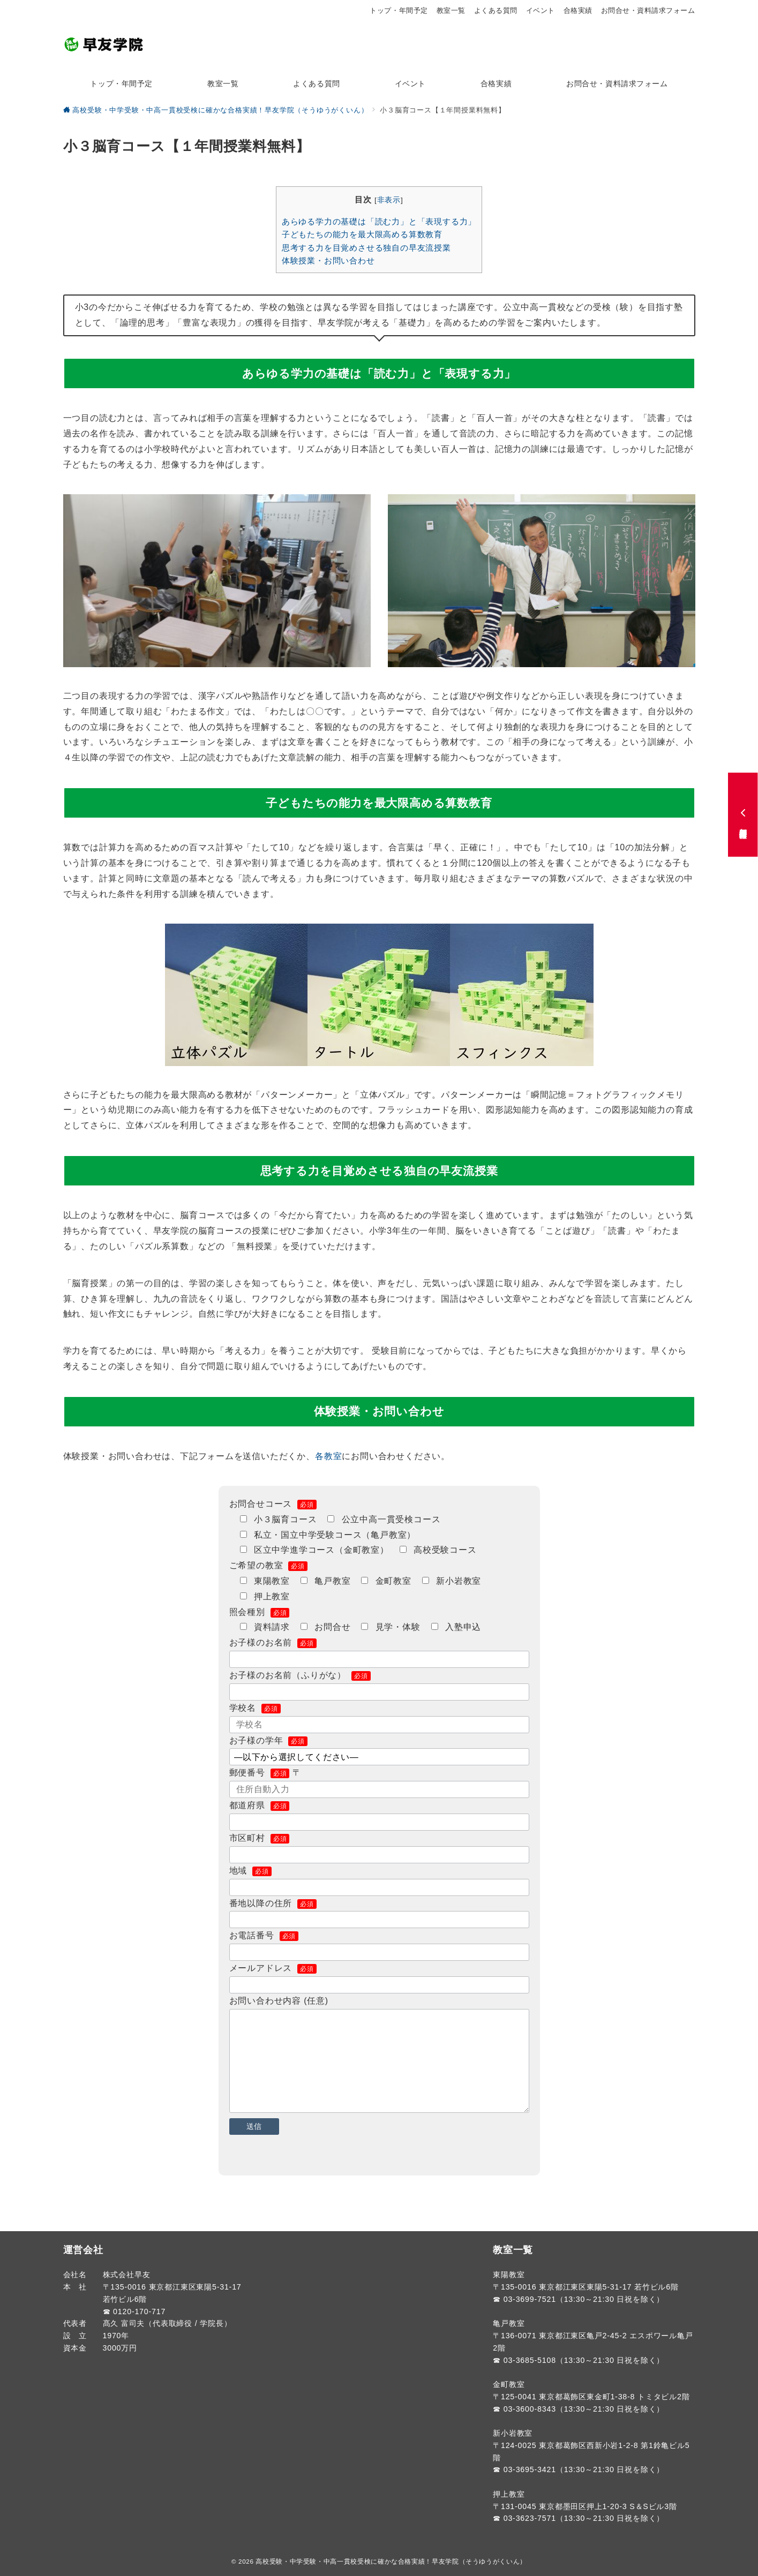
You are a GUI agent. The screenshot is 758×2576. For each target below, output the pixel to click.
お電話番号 (264, 1935)
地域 (250, 1870)
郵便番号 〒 (265, 1772)
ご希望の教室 (268, 1565)
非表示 (389, 200)
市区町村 (259, 1837)
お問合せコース (273, 1503)
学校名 (255, 1707)
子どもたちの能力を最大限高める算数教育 (362, 234)
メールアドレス (273, 1968)
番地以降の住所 (273, 1903)
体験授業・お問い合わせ (328, 260)
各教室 (328, 1456)
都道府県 (259, 1805)
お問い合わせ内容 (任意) (279, 2000)
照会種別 (259, 1611)
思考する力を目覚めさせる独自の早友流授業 (366, 247)
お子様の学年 (268, 1740)
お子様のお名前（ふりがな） (300, 1675)
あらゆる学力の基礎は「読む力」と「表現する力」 (379, 221)
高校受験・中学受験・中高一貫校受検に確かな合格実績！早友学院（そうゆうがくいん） (391, 2561)
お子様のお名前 (273, 1642)
